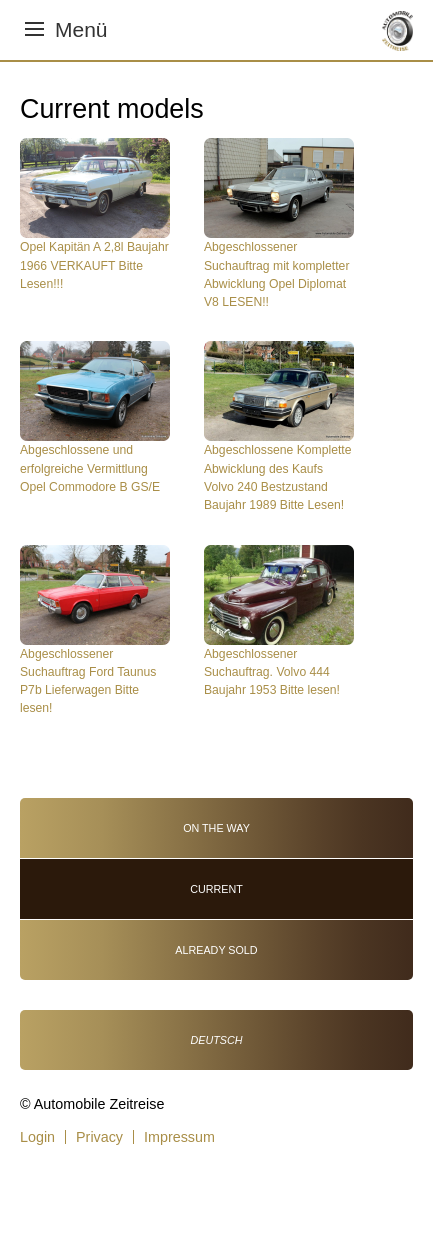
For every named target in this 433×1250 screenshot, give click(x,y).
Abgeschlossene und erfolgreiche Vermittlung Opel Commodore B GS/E (90, 468)
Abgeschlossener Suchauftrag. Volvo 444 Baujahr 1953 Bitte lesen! (272, 672)
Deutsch (217, 1040)
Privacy (99, 1137)
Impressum (179, 1137)
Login (37, 1137)
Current (216, 889)
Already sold (216, 950)
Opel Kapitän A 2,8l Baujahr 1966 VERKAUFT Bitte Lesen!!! (94, 265)
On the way (216, 828)
